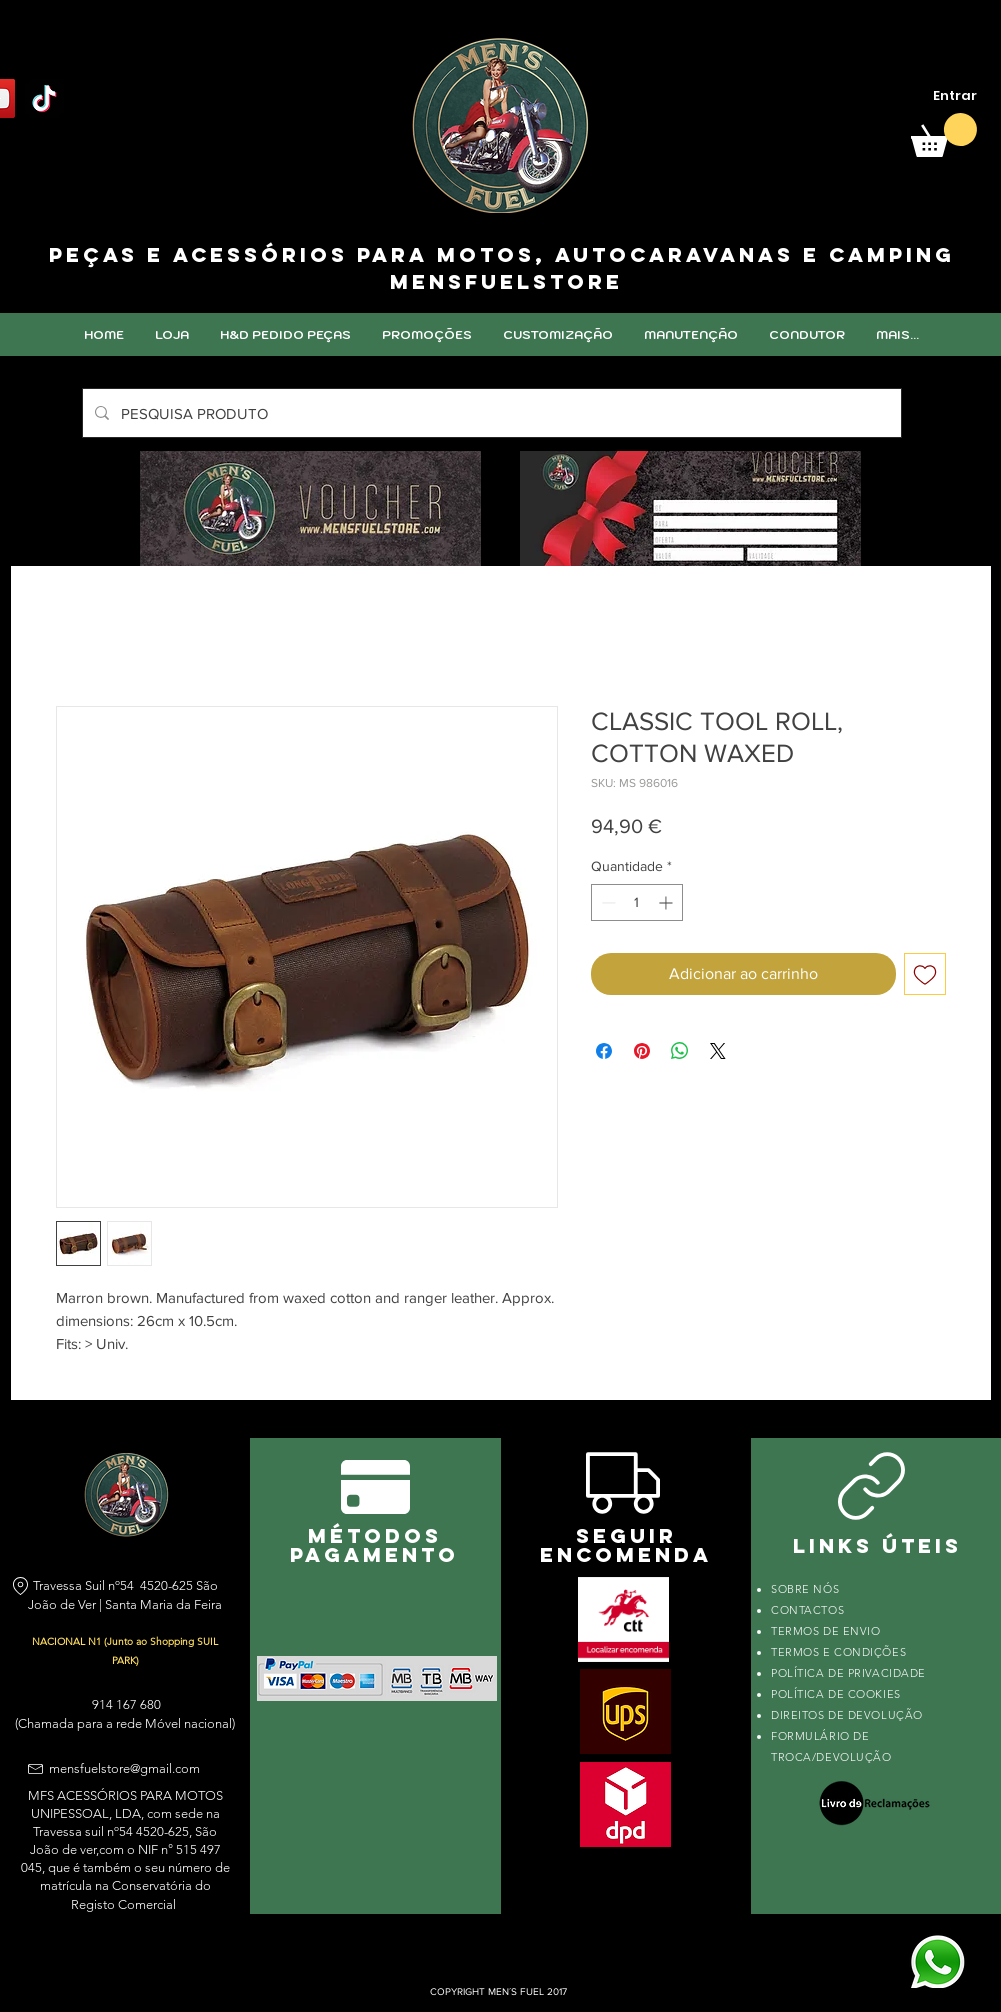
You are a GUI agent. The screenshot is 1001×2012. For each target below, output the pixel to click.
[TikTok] (44, 98)
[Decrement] (606, 902)
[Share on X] (718, 1051)
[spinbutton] (637, 902)
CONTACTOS (807, 1610)
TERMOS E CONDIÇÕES (838, 1652)
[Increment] (667, 902)
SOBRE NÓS (805, 1589)
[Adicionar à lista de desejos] (925, 974)
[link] (944, 135)
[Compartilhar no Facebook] (604, 1051)
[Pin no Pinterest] (642, 1051)
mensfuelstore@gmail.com (124, 1768)
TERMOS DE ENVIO (827, 1631)
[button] (557, 334)
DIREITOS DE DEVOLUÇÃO (847, 1715)
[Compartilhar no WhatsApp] (680, 1051)
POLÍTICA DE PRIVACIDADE (848, 1673)
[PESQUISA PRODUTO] (490, 413)
